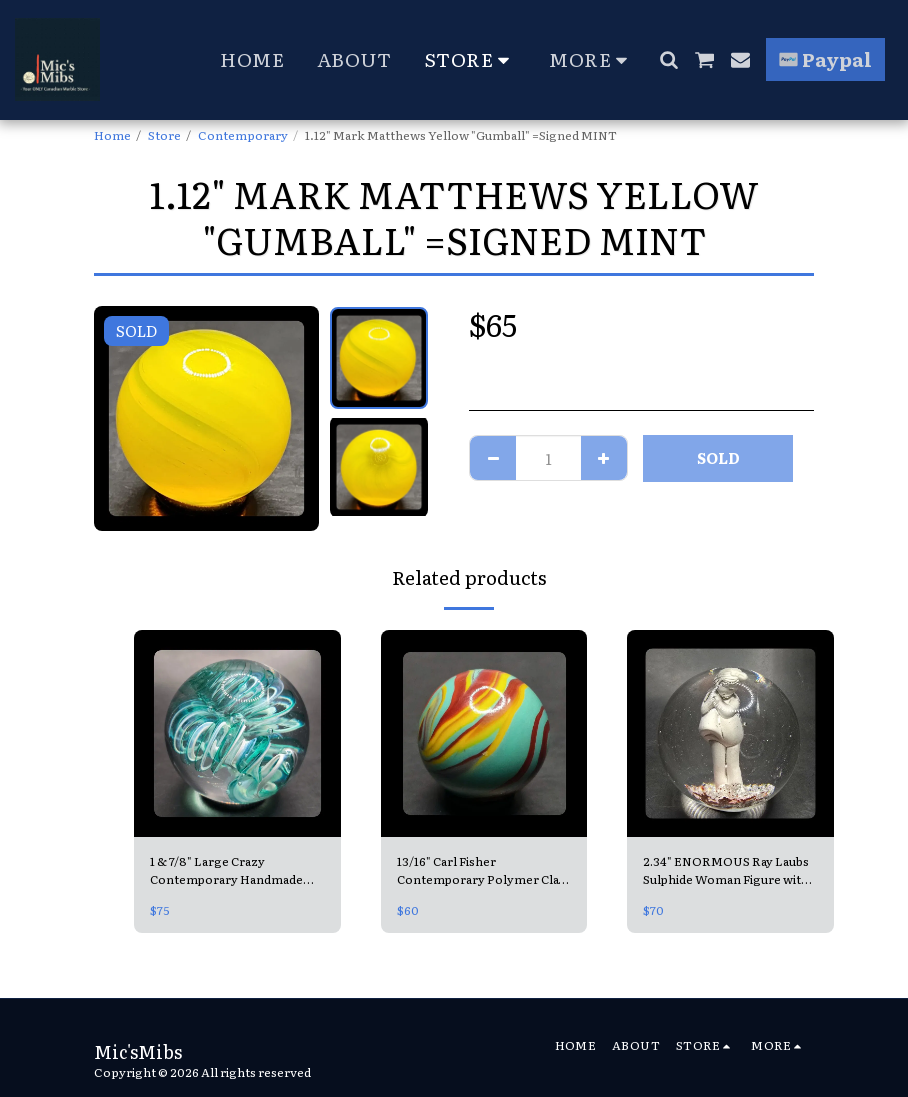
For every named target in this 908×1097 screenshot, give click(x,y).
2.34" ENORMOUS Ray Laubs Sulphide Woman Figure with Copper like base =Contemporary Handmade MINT (726, 871)
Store (164, 135)
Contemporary (243, 135)
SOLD (718, 457)
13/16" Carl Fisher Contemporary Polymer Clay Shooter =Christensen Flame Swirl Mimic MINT (482, 871)
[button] (668, 59)
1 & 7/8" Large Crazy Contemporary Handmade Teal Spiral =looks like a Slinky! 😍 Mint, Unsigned (227, 871)
